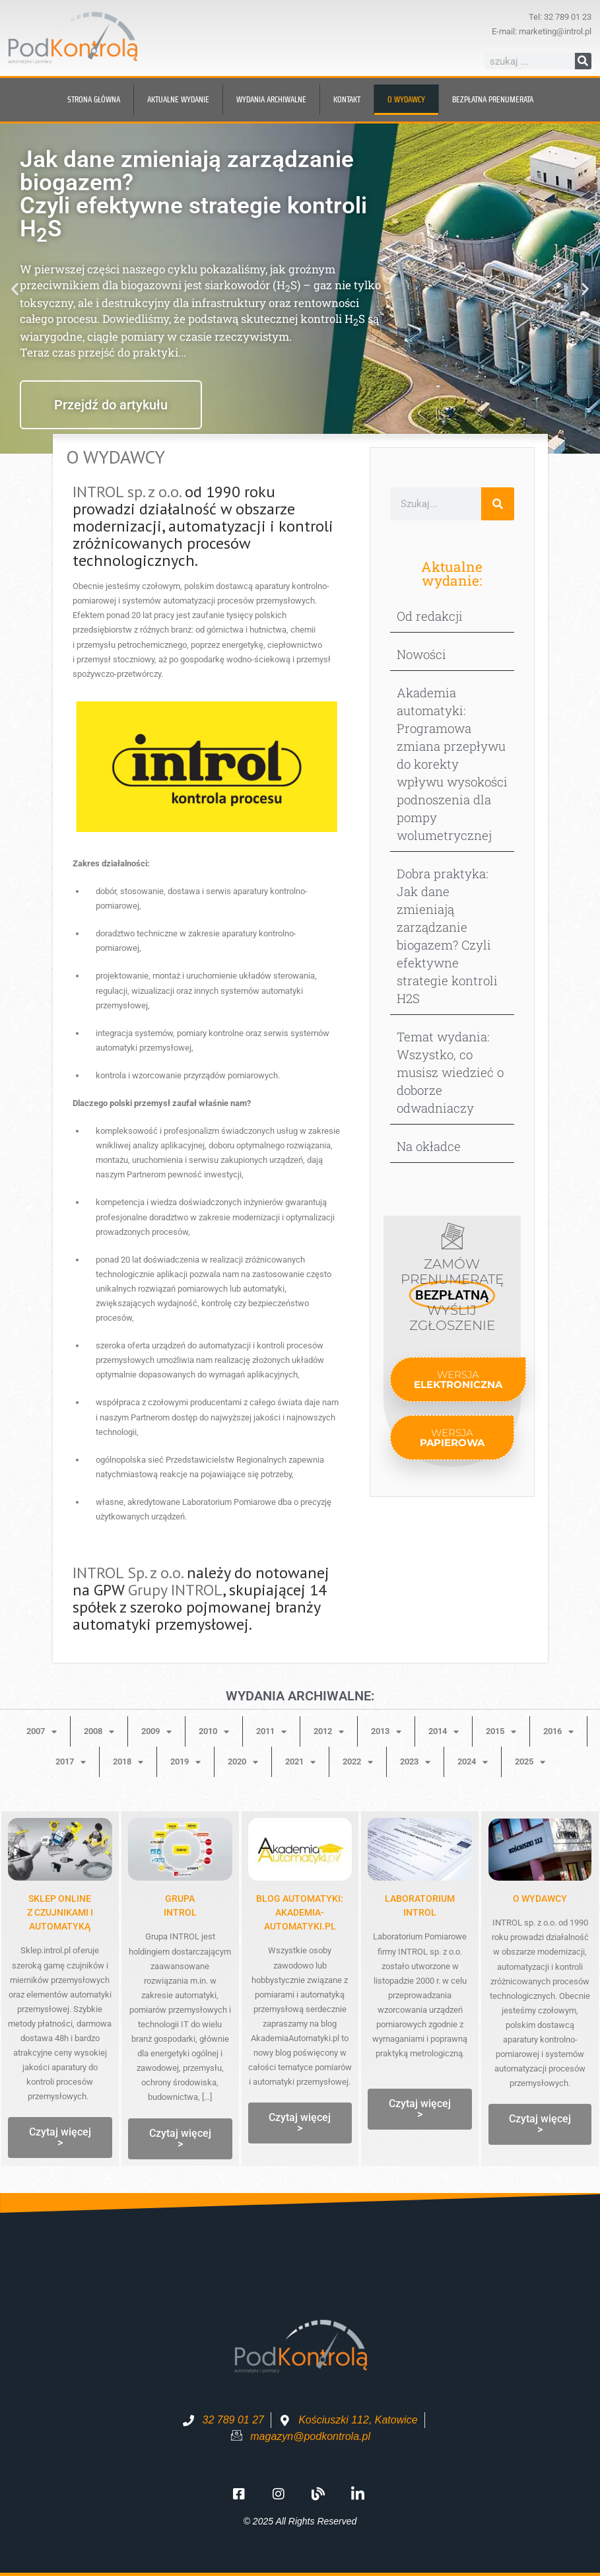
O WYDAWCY (540, 1898)
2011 (271, 1732)
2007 (41, 1732)
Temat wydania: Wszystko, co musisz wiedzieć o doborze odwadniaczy (450, 1072)
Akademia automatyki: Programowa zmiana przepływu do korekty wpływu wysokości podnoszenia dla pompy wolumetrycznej (452, 763)
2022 (358, 1762)
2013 (386, 1732)
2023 (415, 1762)
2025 (530, 1762)
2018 (128, 1762)
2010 (214, 1732)
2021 (300, 1762)
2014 (443, 1732)
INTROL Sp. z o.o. (128, 1572)
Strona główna (93, 99)
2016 (558, 1732)
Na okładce (429, 1146)
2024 (472, 1762)
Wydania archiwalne (271, 99)
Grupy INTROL (175, 1590)
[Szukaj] (583, 61)
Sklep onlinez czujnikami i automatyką (60, 1912)
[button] (15, 289)
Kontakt (346, 99)
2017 (70, 1762)
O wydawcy (406, 99)
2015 (501, 1732)
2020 (243, 1762)
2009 (156, 1732)
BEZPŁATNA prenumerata (492, 99)
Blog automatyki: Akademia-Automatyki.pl (299, 1912)
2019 (185, 1762)
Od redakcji (430, 616)
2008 (99, 1732)
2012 (329, 1732)
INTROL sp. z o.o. (127, 491)
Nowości (421, 654)
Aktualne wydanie (178, 99)
